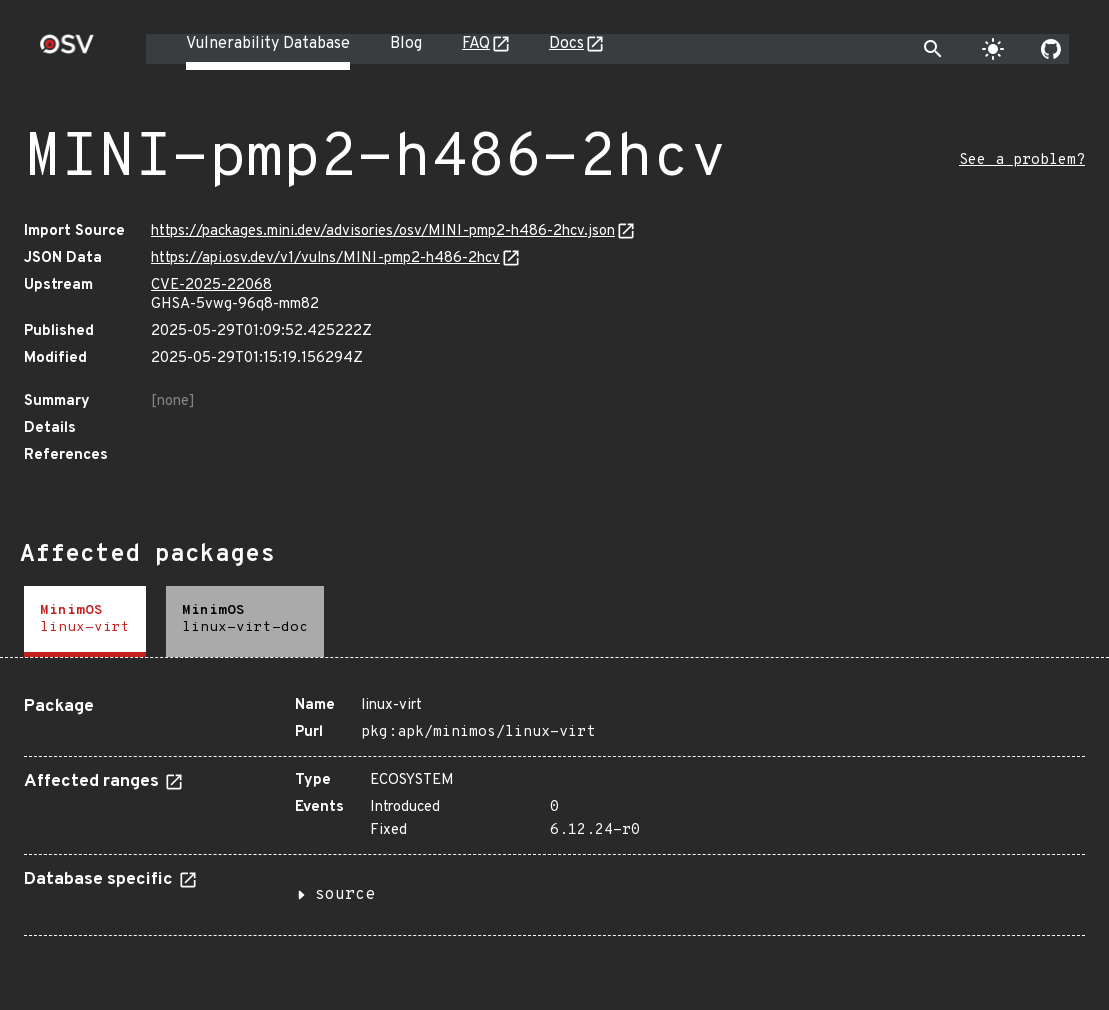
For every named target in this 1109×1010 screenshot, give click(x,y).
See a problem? (1022, 160)
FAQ (476, 44)
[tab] (85, 621)
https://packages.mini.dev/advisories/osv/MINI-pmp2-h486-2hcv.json (383, 231)
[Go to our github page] (1051, 49)
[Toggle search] (933, 49)
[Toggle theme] (993, 49)
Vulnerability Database (268, 44)
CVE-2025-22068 (211, 285)
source (345, 895)
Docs (566, 44)
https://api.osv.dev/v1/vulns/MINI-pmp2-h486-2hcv (325, 258)
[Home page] (67, 50)
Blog (406, 44)
